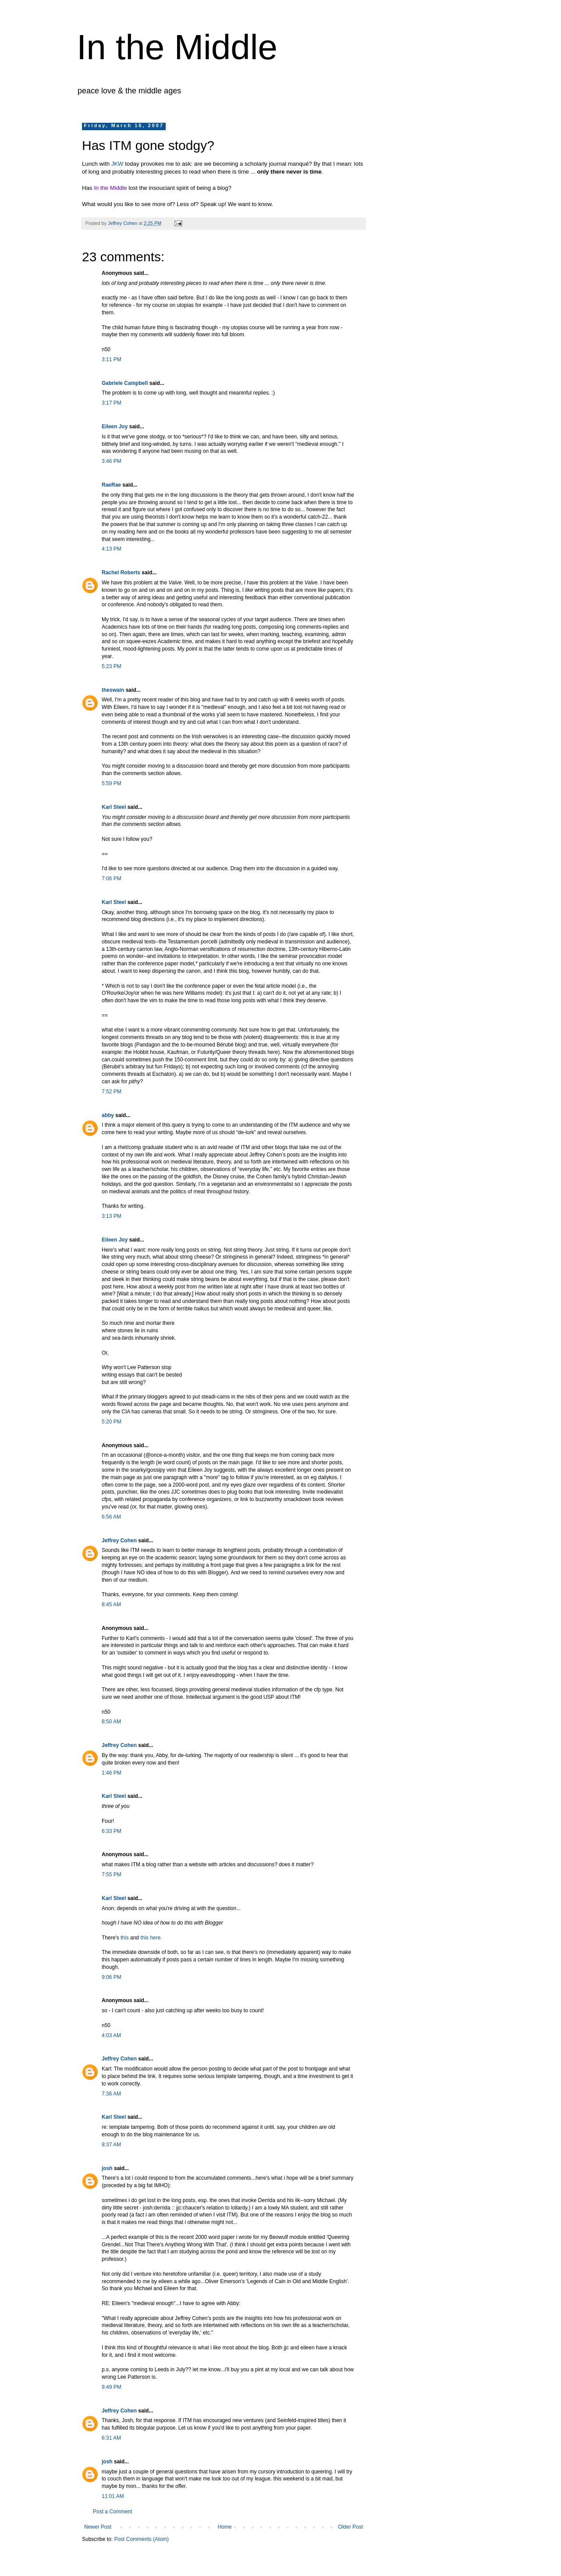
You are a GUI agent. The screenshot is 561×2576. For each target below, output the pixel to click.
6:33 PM (111, 1831)
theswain (113, 690)
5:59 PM (111, 783)
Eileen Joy (115, 426)
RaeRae (111, 485)
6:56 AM (111, 1517)
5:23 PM (111, 666)
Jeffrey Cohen (119, 1540)
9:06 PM (111, 1977)
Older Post (350, 2527)
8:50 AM (111, 1722)
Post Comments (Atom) (141, 2539)
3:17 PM (111, 403)
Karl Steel (114, 807)
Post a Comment (112, 2511)
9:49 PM (111, 2387)
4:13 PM (111, 549)
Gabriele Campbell (125, 383)
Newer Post (97, 2527)
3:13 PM (111, 1216)
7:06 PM (111, 878)
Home (225, 2527)
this (125, 1938)
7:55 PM (111, 1875)
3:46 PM (111, 461)
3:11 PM (111, 359)
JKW (117, 163)
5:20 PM (111, 1422)
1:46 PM (111, 1773)
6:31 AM (111, 2438)
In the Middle (177, 47)
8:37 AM (111, 2145)
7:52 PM (111, 1092)
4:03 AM (111, 2035)
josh (107, 2168)
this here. (151, 1938)
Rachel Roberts (121, 572)
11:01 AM (113, 2496)
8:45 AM (111, 1604)
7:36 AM (111, 2094)
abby (108, 1115)
